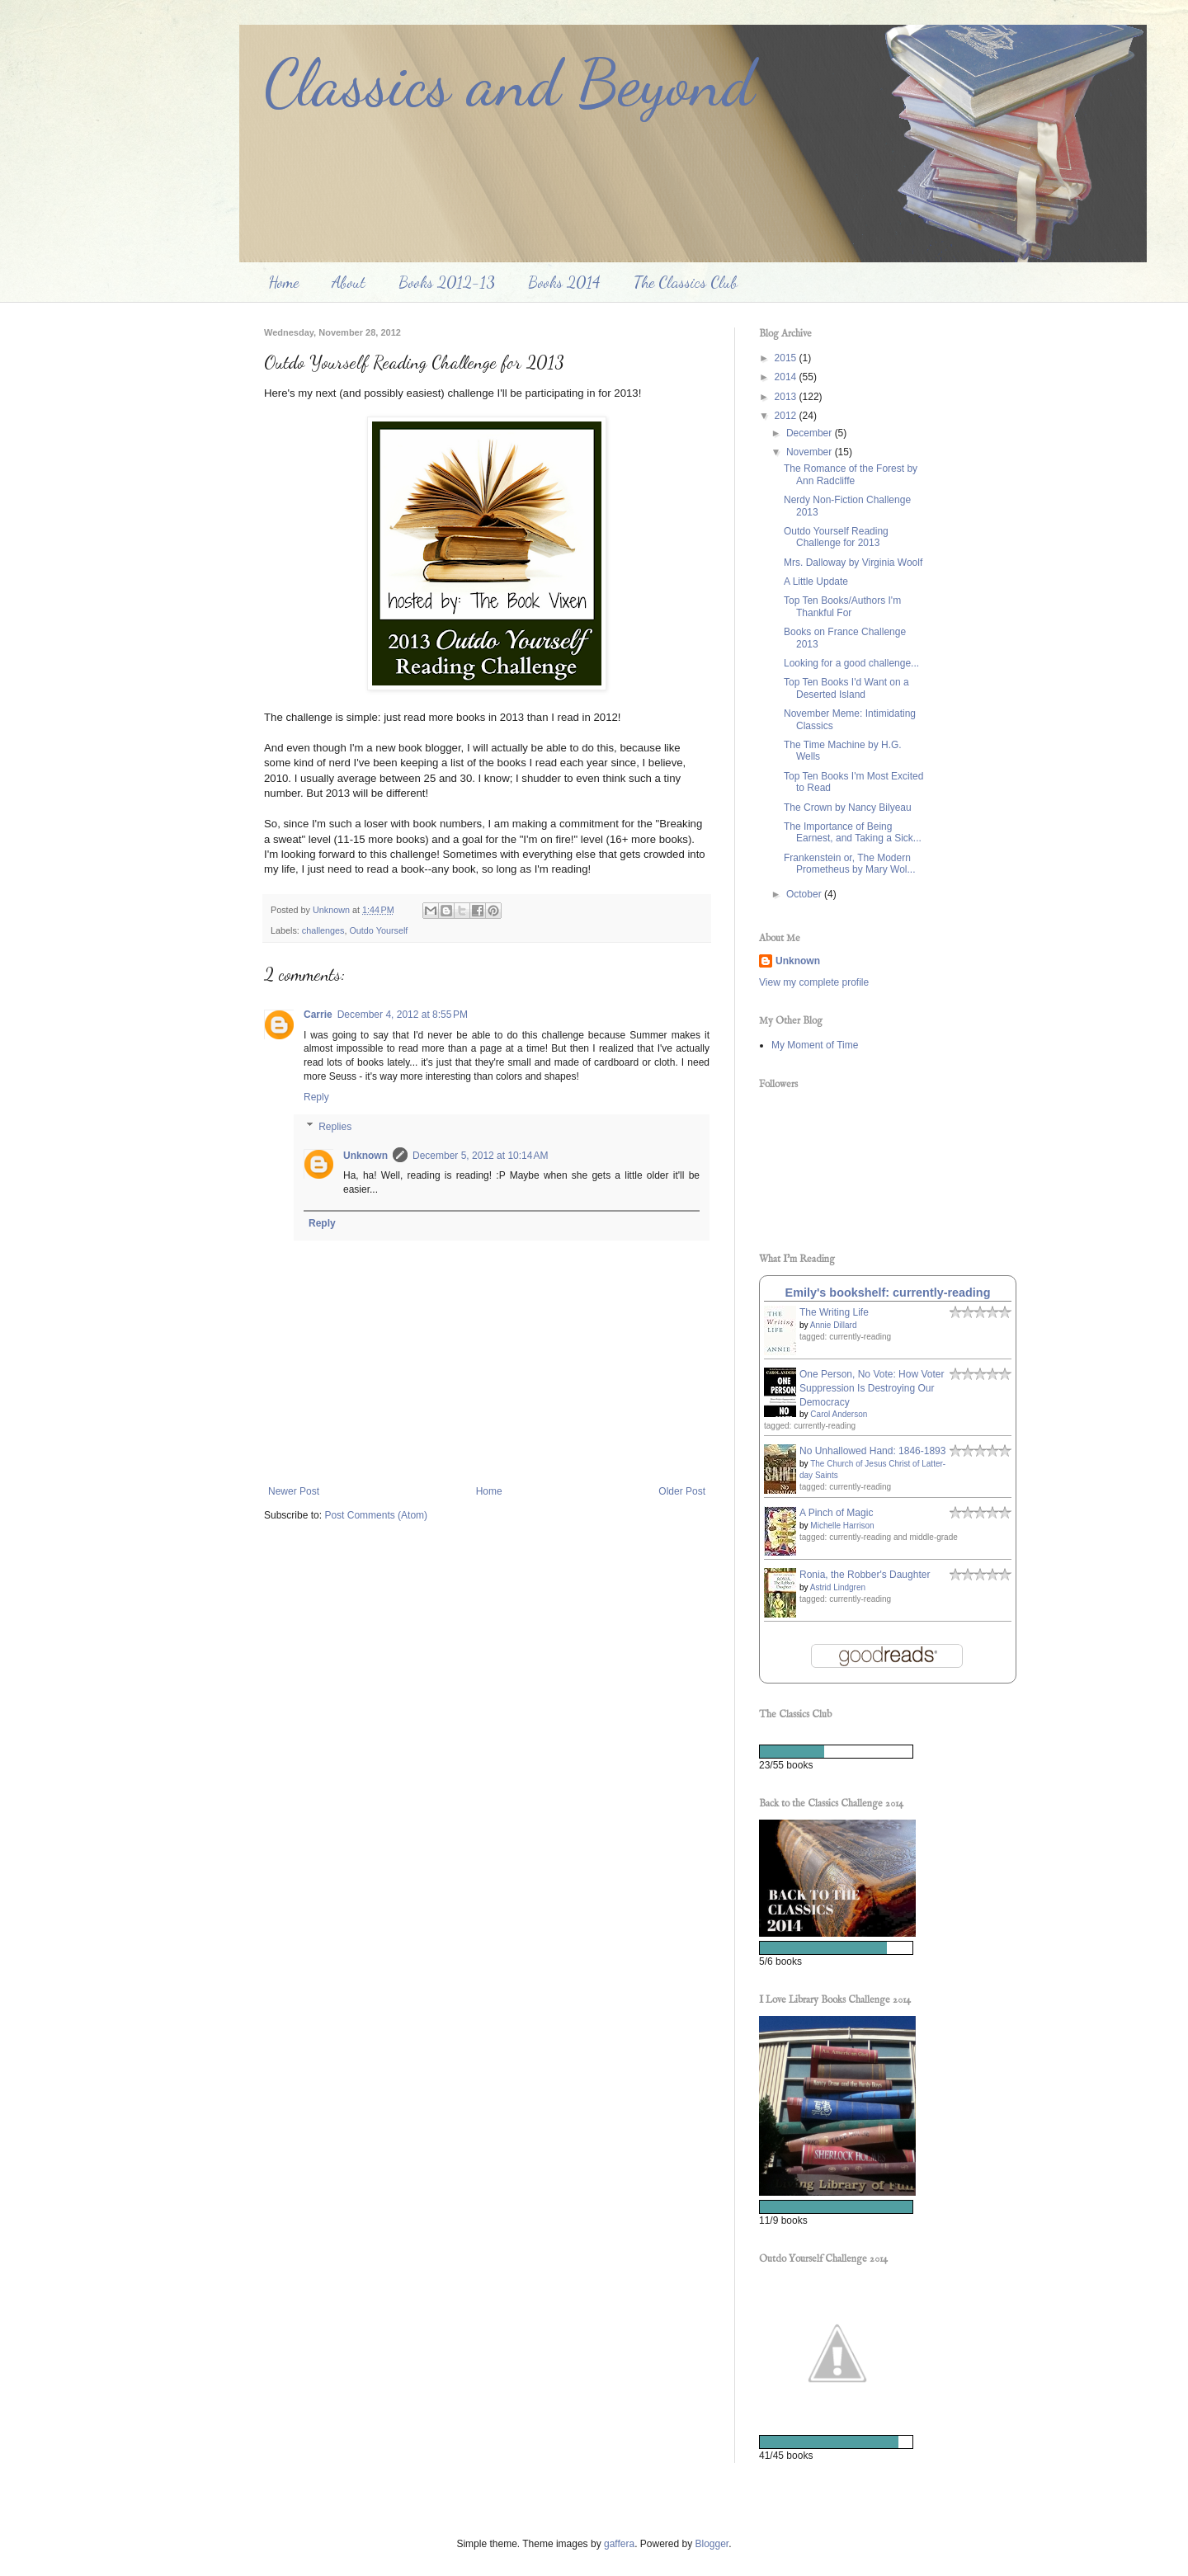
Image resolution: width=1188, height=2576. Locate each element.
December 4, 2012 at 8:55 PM (402, 1014)
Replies (334, 1127)
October (805, 894)
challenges (323, 930)
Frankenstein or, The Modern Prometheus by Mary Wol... (850, 863)
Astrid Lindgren (837, 1587)
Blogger (712, 2544)
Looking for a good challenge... (851, 663)
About (348, 282)
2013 (787, 397)
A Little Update (816, 581)
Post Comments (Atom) (375, 1515)
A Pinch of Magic (836, 1513)
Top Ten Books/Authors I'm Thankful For (842, 606)
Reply (316, 1097)
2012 (787, 415)
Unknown (365, 1155)
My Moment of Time (814, 1045)
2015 (787, 358)
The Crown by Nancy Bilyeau (848, 807)
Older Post (681, 1491)
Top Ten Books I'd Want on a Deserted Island (846, 687)
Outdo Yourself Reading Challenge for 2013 (836, 537)
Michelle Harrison (842, 1525)
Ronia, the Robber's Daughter (864, 1574)
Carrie (318, 1014)
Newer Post (293, 1491)
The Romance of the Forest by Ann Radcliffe (850, 474)
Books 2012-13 (446, 282)
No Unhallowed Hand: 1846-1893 (872, 1451)
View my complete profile (814, 982)
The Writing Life (834, 1312)
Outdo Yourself (378, 930)
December (810, 433)
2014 (787, 377)
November (810, 452)
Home (283, 282)
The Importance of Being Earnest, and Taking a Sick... (853, 832)
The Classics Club (686, 282)
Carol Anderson (838, 1414)
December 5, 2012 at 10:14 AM (480, 1155)
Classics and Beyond (509, 82)
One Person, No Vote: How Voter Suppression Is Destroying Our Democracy (871, 1388)
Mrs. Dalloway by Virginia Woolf (853, 562)
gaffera (619, 2544)
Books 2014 (564, 282)
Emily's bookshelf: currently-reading (888, 1292)
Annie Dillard (833, 1325)
